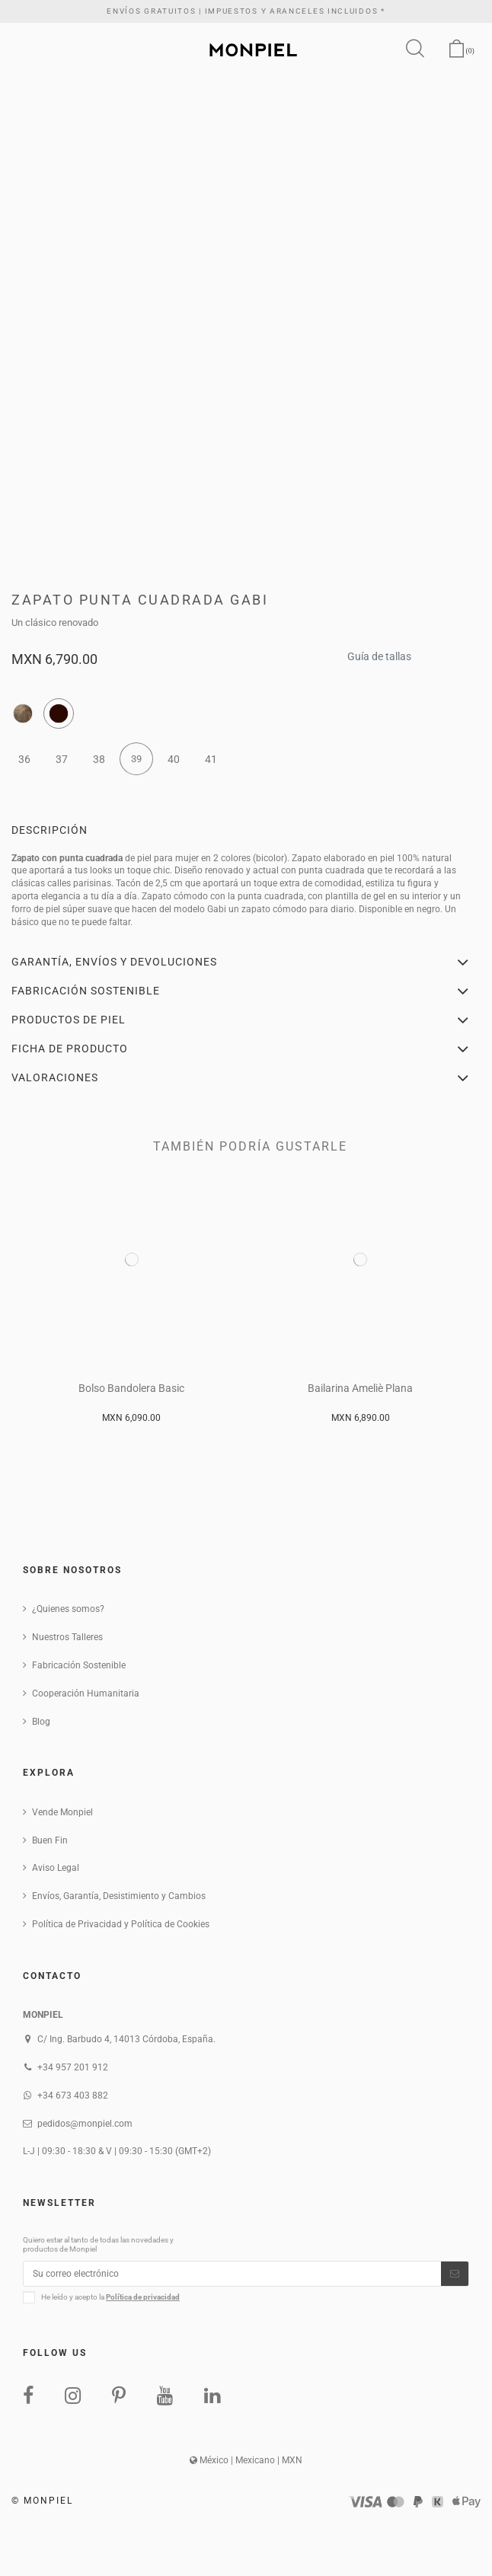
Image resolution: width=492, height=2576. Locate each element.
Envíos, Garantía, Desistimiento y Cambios (119, 1896)
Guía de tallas (379, 651)
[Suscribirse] (454, 2274)
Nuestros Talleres (67, 1637)
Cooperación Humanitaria (85, 1693)
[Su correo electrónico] (232, 2274)
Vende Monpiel (62, 1812)
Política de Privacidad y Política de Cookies (120, 1924)
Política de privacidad (143, 2297)
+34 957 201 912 (72, 2067)
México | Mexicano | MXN (246, 2460)
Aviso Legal (55, 1868)
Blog (41, 1721)
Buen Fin (50, 1840)
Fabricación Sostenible (79, 1665)
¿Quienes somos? (68, 1609)
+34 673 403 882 (72, 2095)
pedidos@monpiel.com (85, 2123)
